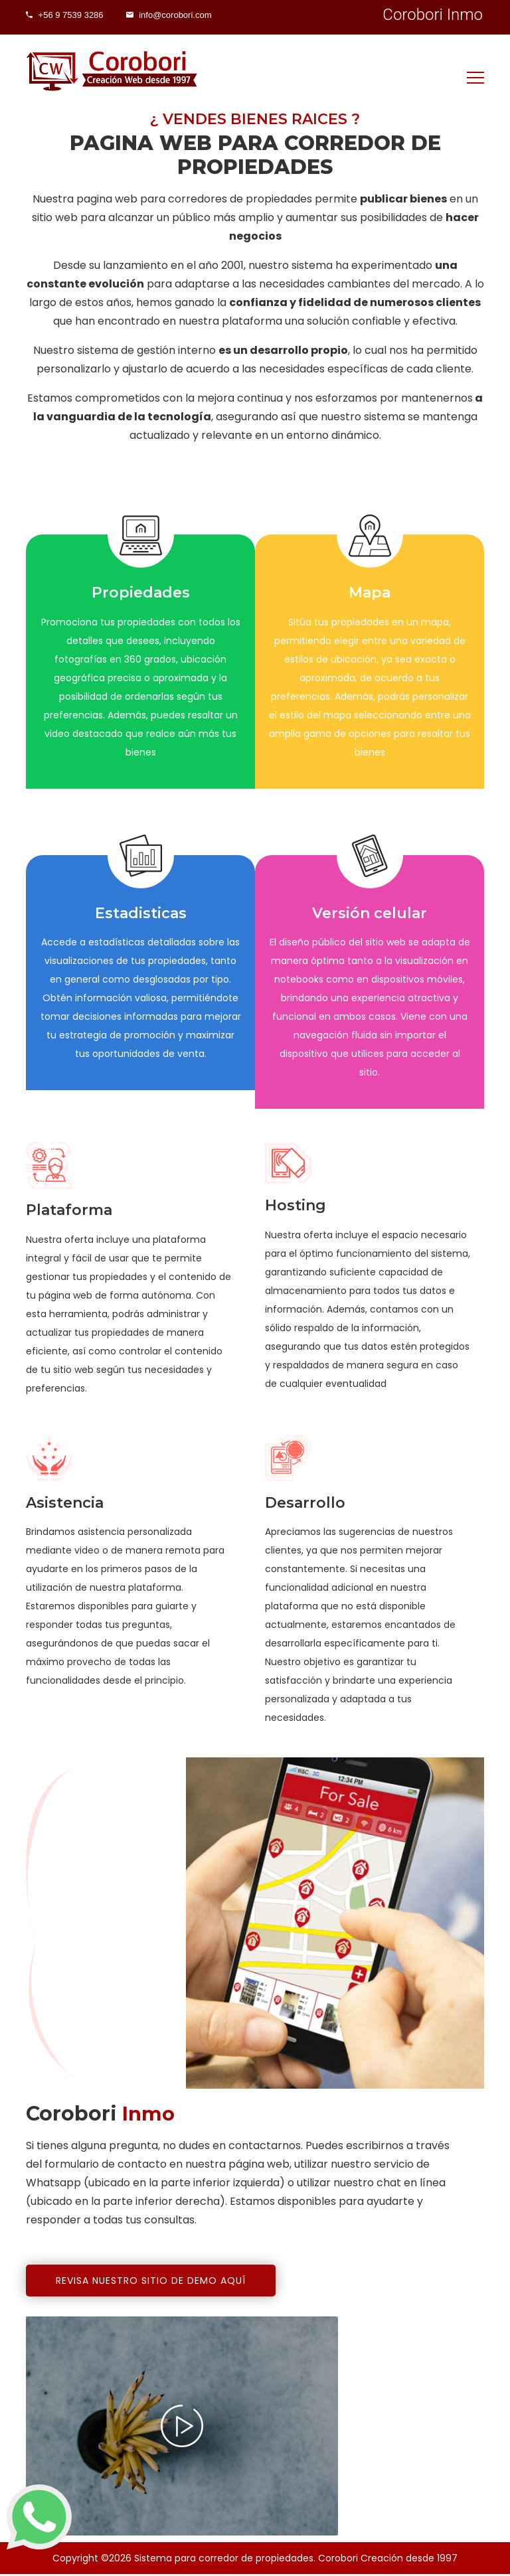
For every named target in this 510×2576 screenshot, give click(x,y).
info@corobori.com (178, 15)
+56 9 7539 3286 (67, 15)
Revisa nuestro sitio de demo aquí (151, 2282)
